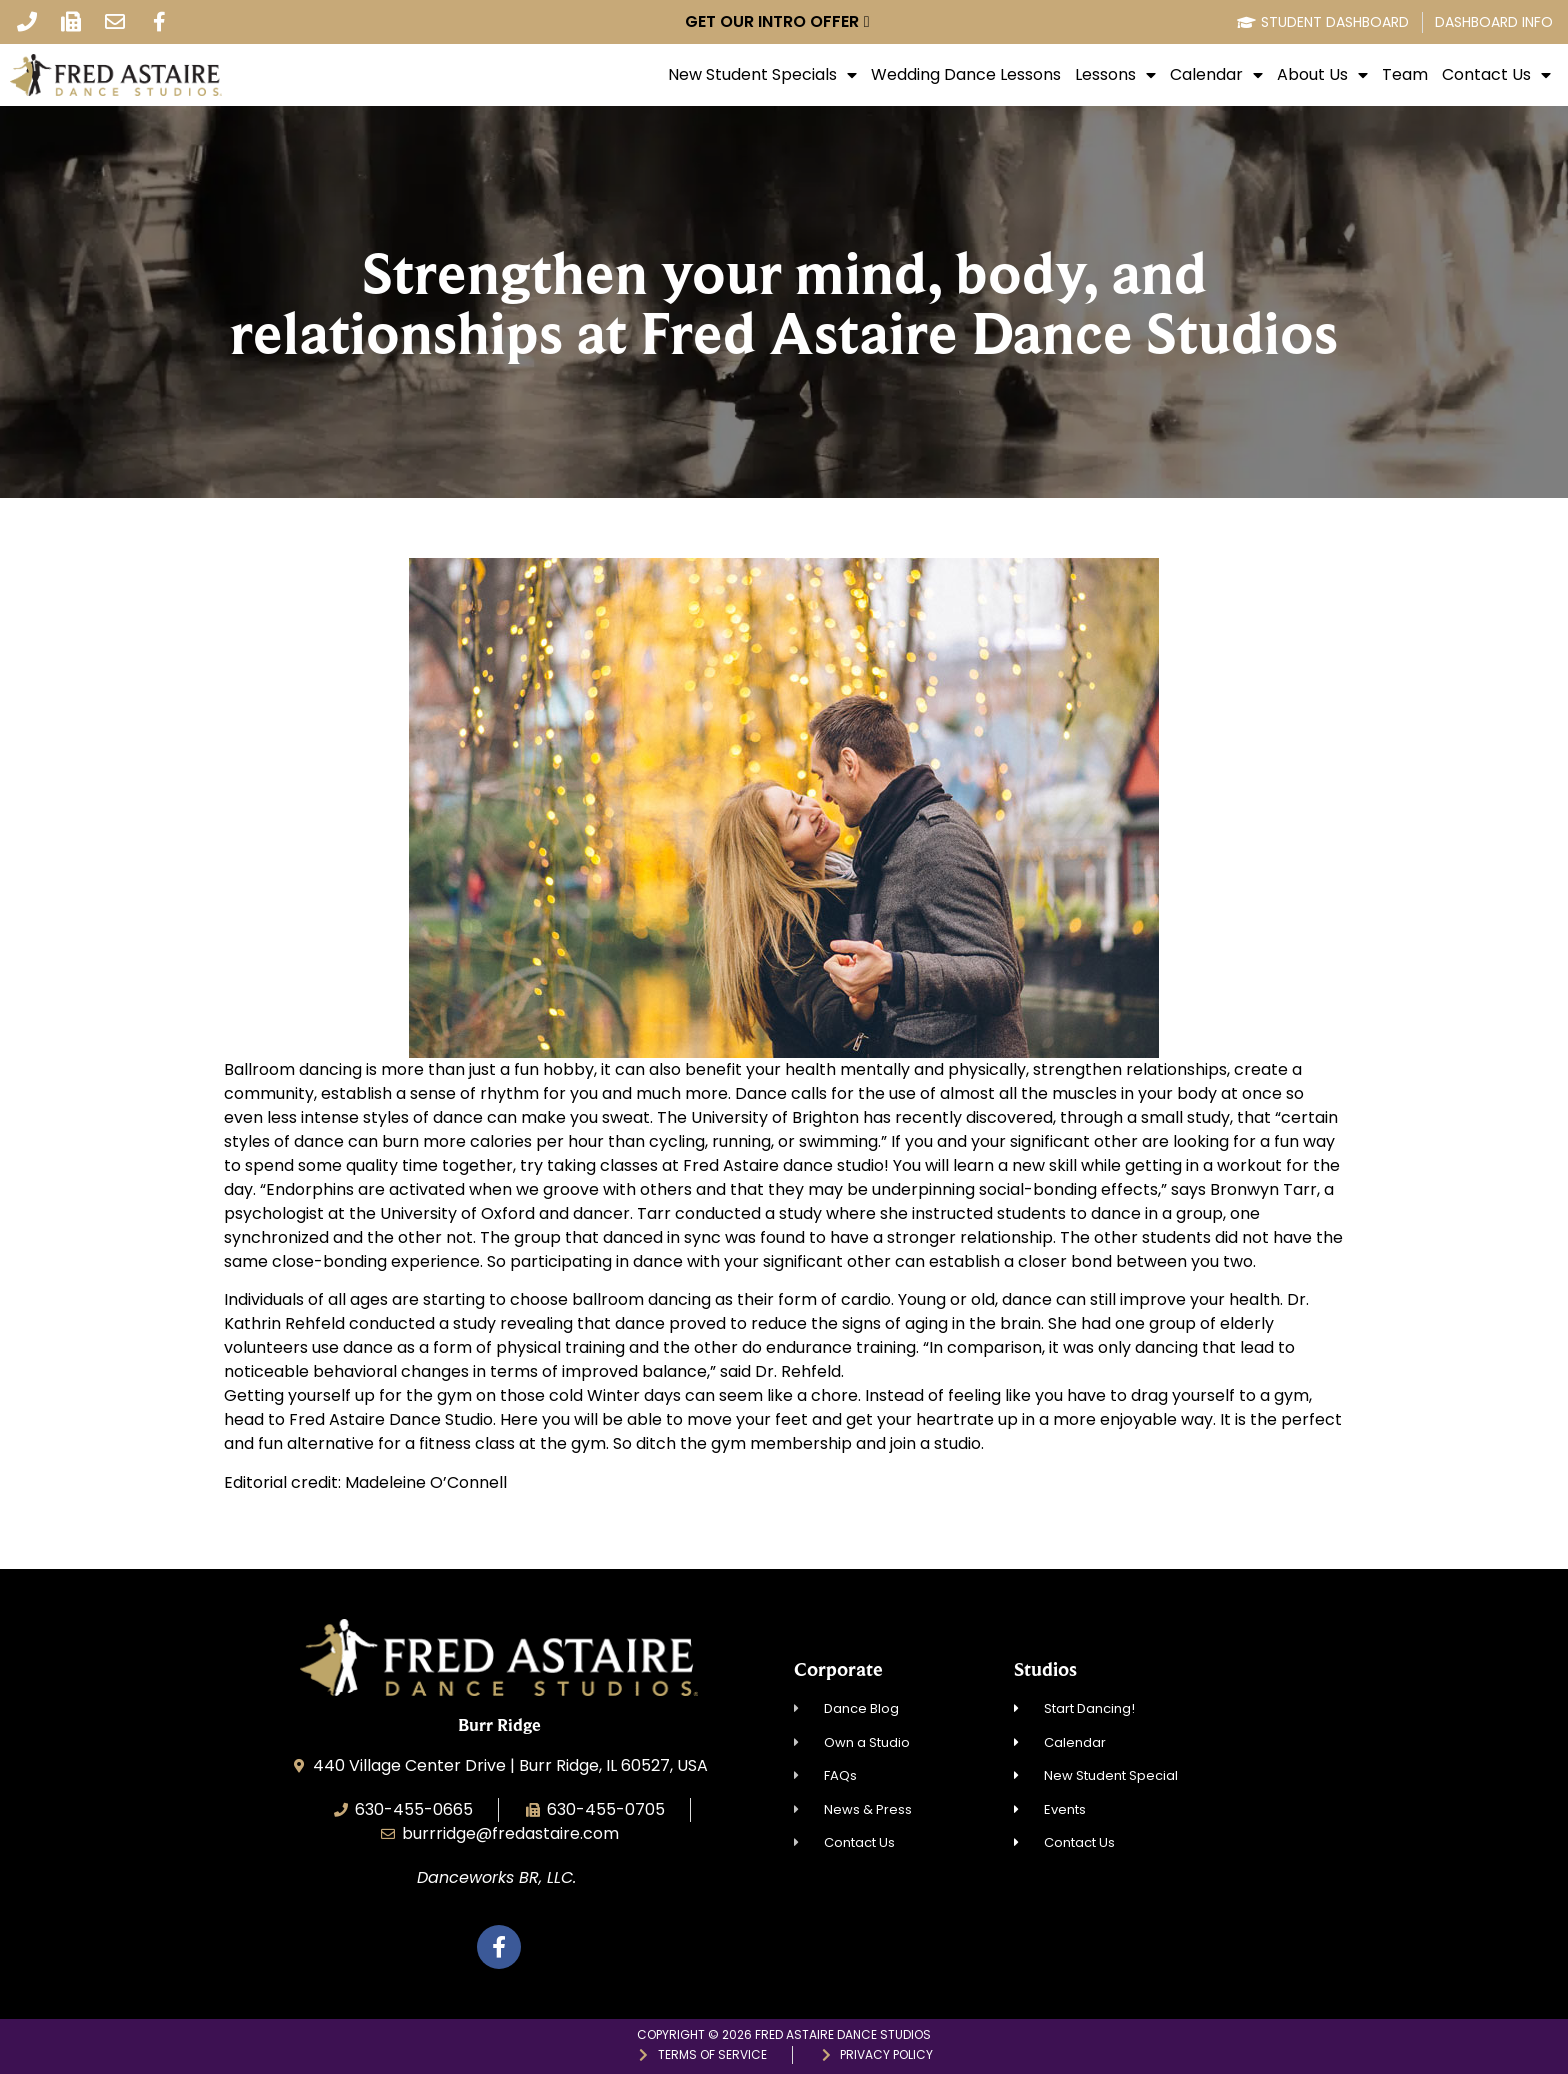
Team (1405, 75)
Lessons (1115, 75)
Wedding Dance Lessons (966, 75)
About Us (1322, 75)
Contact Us (1496, 75)
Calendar (1216, 75)
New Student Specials (762, 75)
